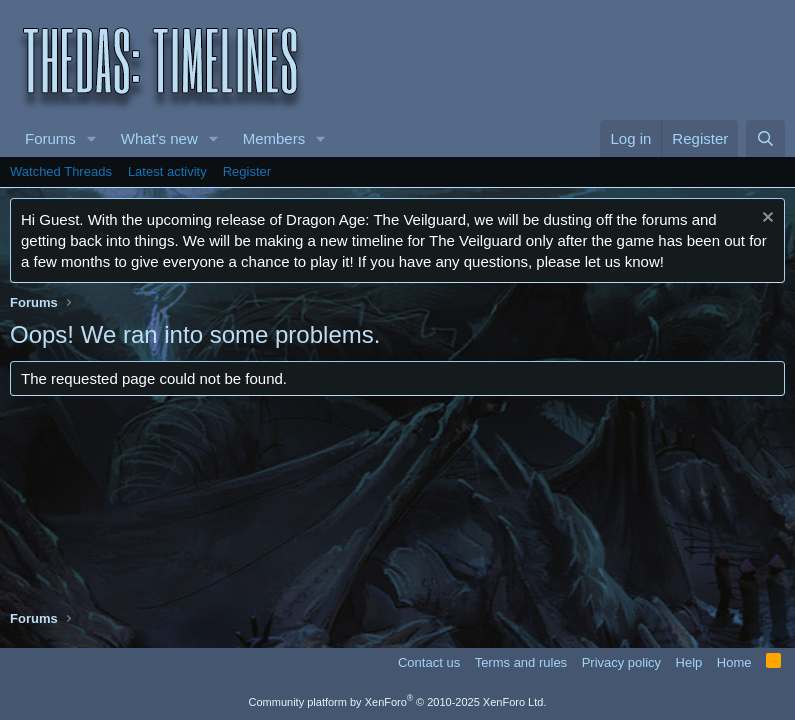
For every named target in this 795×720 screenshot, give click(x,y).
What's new (159, 138)
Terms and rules (521, 662)
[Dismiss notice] (765, 219)
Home (734, 662)
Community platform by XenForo (398, 702)
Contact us (429, 662)
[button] (92, 138)
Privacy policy (621, 662)
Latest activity (167, 171)
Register (247, 171)
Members (274, 138)
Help (689, 662)
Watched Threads (61, 171)
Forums (50, 138)
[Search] (765, 138)
